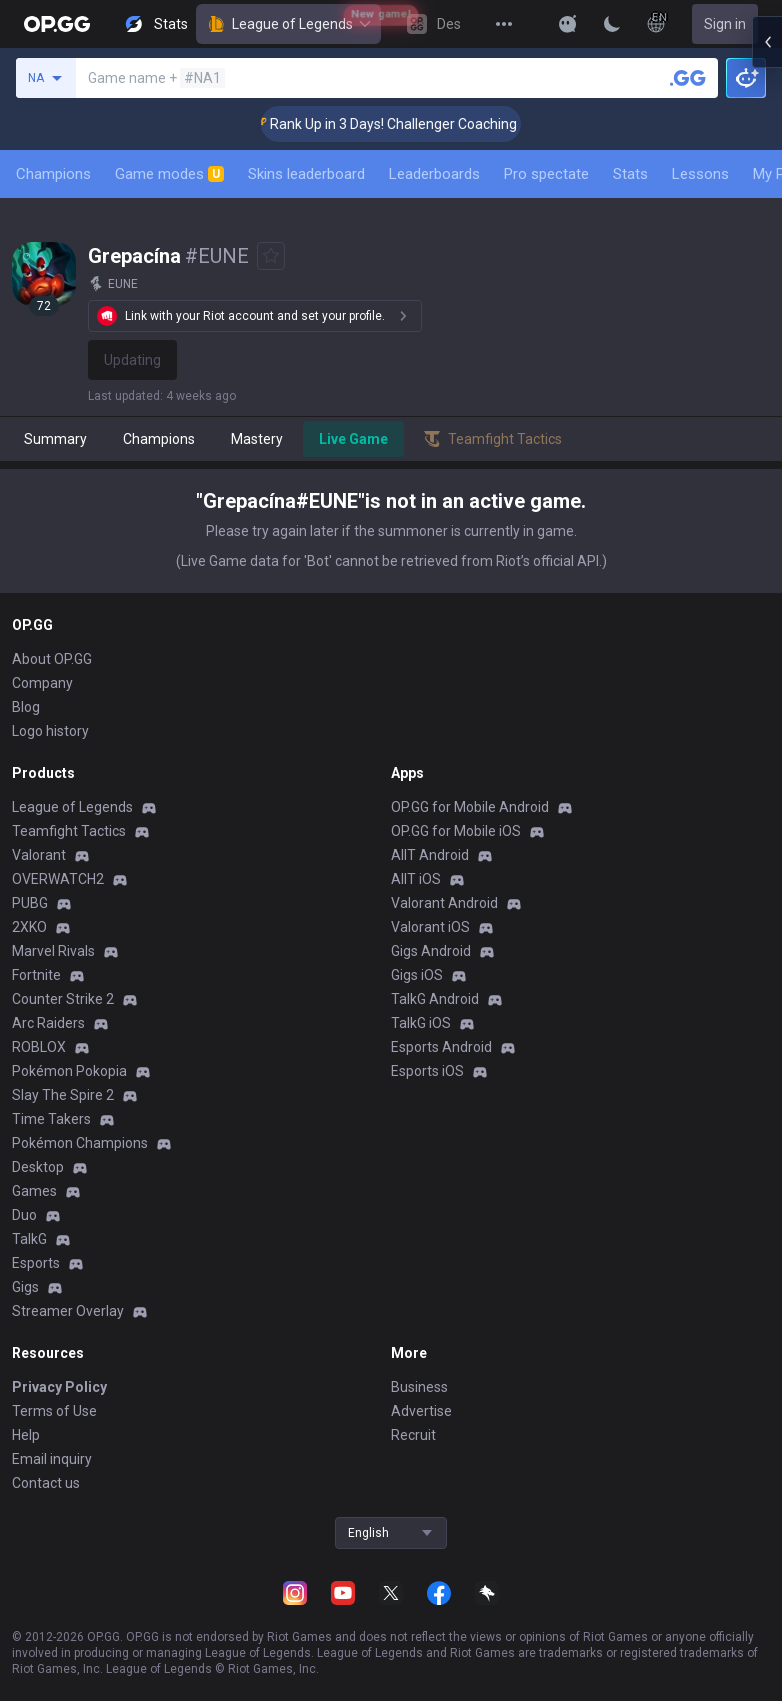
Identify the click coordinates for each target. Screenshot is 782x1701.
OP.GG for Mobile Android (470, 807)
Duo (24, 1215)
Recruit (413, 1435)
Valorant (39, 855)
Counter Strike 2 (63, 999)
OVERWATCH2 (58, 879)
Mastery (257, 439)
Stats (630, 174)
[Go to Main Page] (57, 24)
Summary (55, 439)
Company (42, 683)
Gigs (25, 1287)
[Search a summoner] (688, 78)
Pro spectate (546, 174)
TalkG (29, 1239)
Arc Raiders (48, 1023)
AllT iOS (416, 879)
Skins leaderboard (306, 174)
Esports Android (441, 1047)
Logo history (50, 731)
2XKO (29, 927)
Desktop (38, 1167)
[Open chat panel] (767, 360)
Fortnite (36, 975)
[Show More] (568, 24)
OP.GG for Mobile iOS (456, 831)
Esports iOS (427, 1071)
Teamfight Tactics (69, 831)
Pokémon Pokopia (69, 1071)
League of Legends (288, 24)
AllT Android (430, 855)
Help (26, 1435)
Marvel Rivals (53, 951)
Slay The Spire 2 (63, 1095)
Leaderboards (434, 174)
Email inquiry (52, 1459)
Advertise (421, 1411)
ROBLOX (39, 1047)
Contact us (46, 1483)
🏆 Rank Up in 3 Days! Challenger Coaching (412, 124)
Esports (36, 1263)
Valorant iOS (430, 927)
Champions (53, 174)
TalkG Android (435, 999)
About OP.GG (52, 659)
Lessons (700, 174)
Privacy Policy (59, 1387)
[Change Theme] (612, 24)
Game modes (169, 174)
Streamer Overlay (68, 1311)
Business (419, 1387)
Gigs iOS (417, 975)
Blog (26, 707)
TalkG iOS (421, 1023)
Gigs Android (431, 951)
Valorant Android (444, 903)
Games (34, 1191)
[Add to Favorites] (271, 256)
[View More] (504, 24)
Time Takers (51, 1119)
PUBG (30, 903)
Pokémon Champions (80, 1143)
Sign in (725, 24)
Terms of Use (54, 1411)
